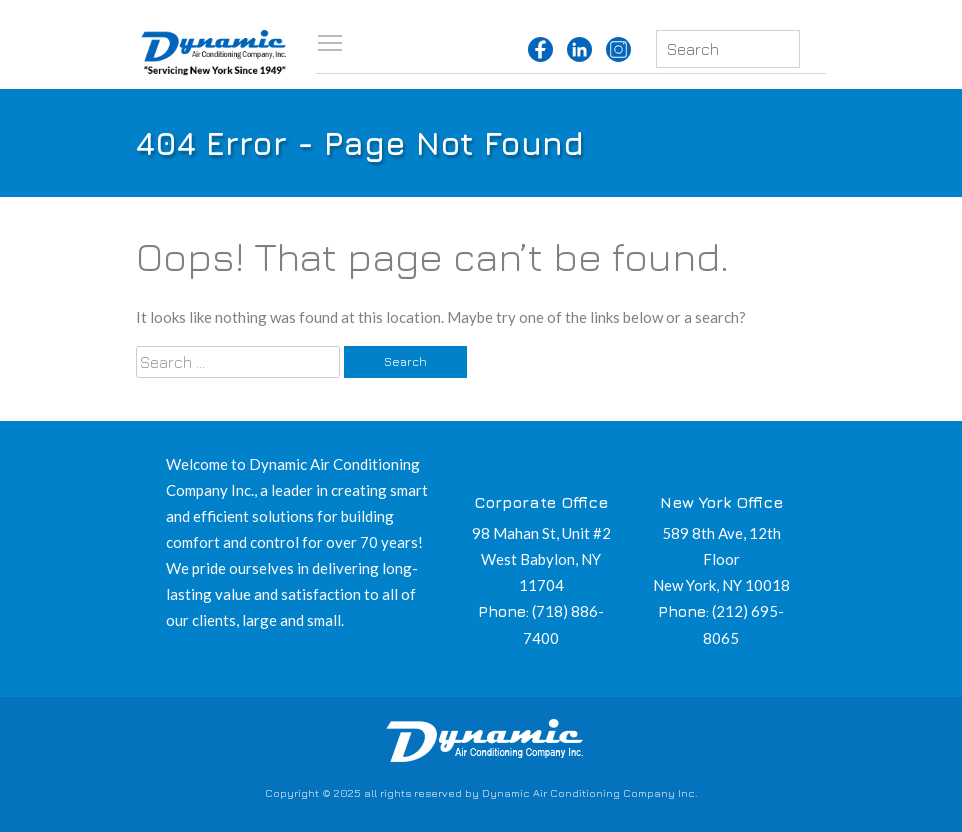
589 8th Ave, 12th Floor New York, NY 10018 (721, 559)
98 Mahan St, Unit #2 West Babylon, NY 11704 (541, 559)
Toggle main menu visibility (331, 42)
